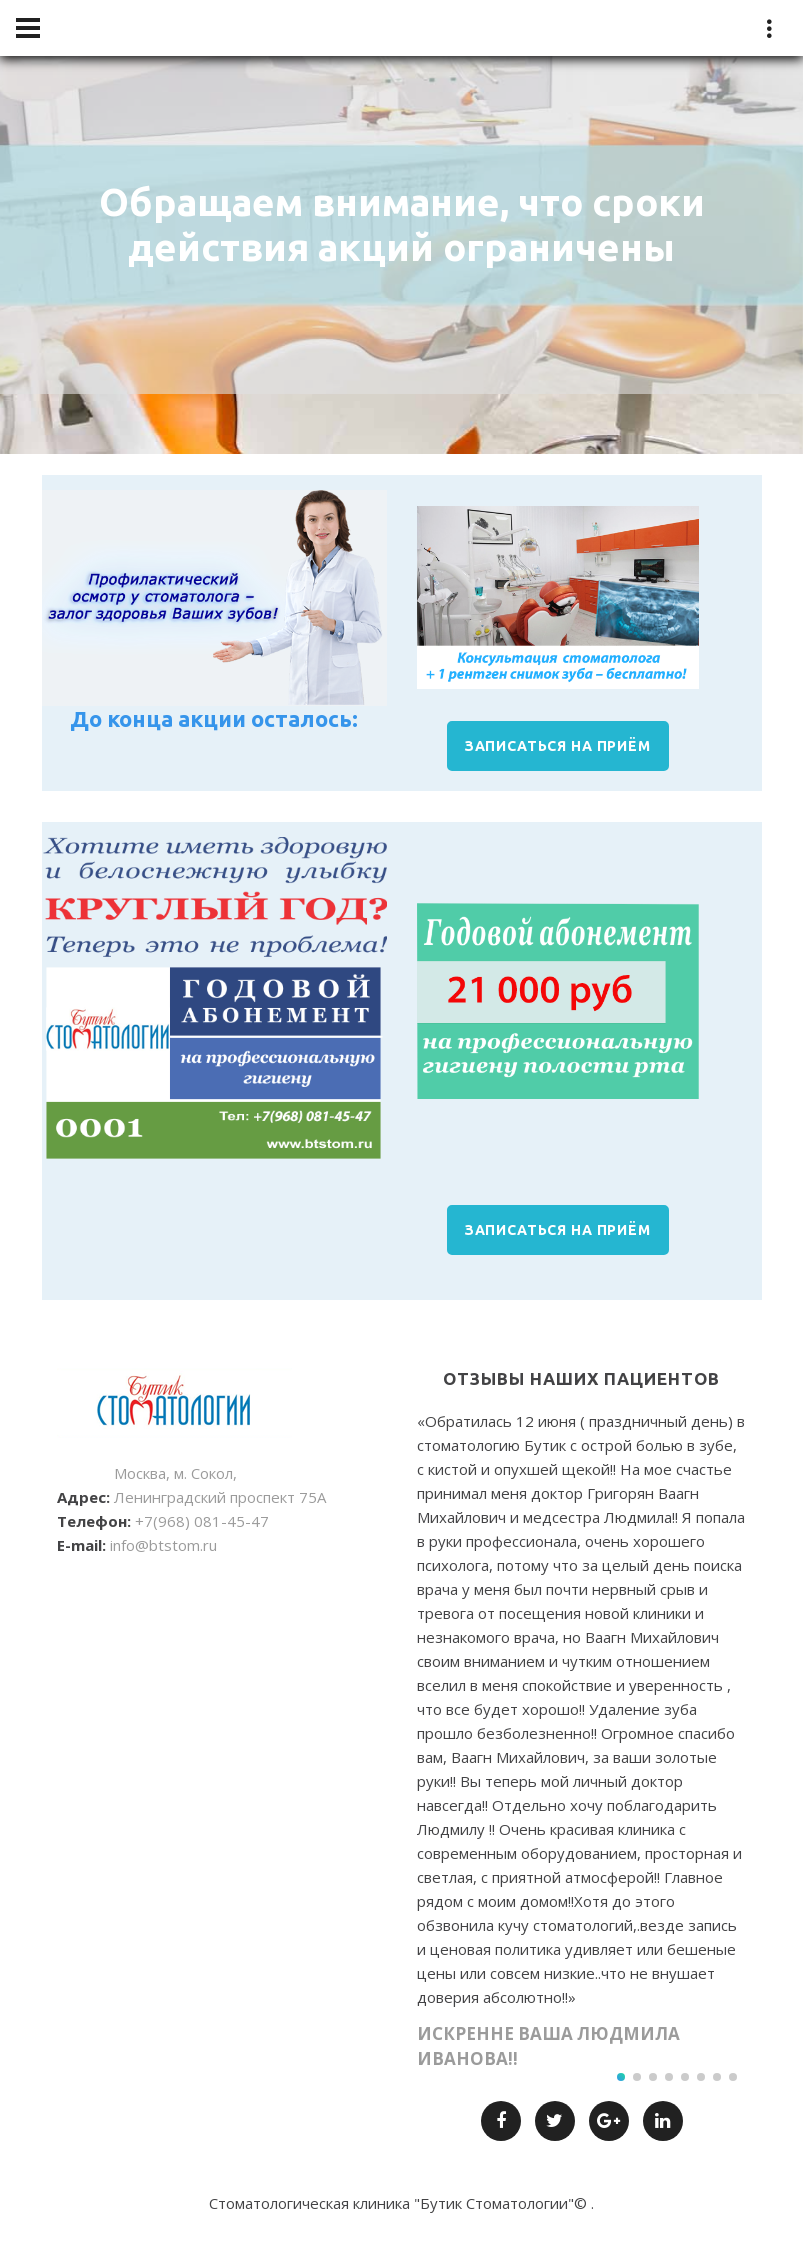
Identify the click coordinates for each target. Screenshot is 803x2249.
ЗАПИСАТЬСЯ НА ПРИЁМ (558, 746)
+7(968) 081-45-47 (202, 1521)
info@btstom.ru (163, 1545)
